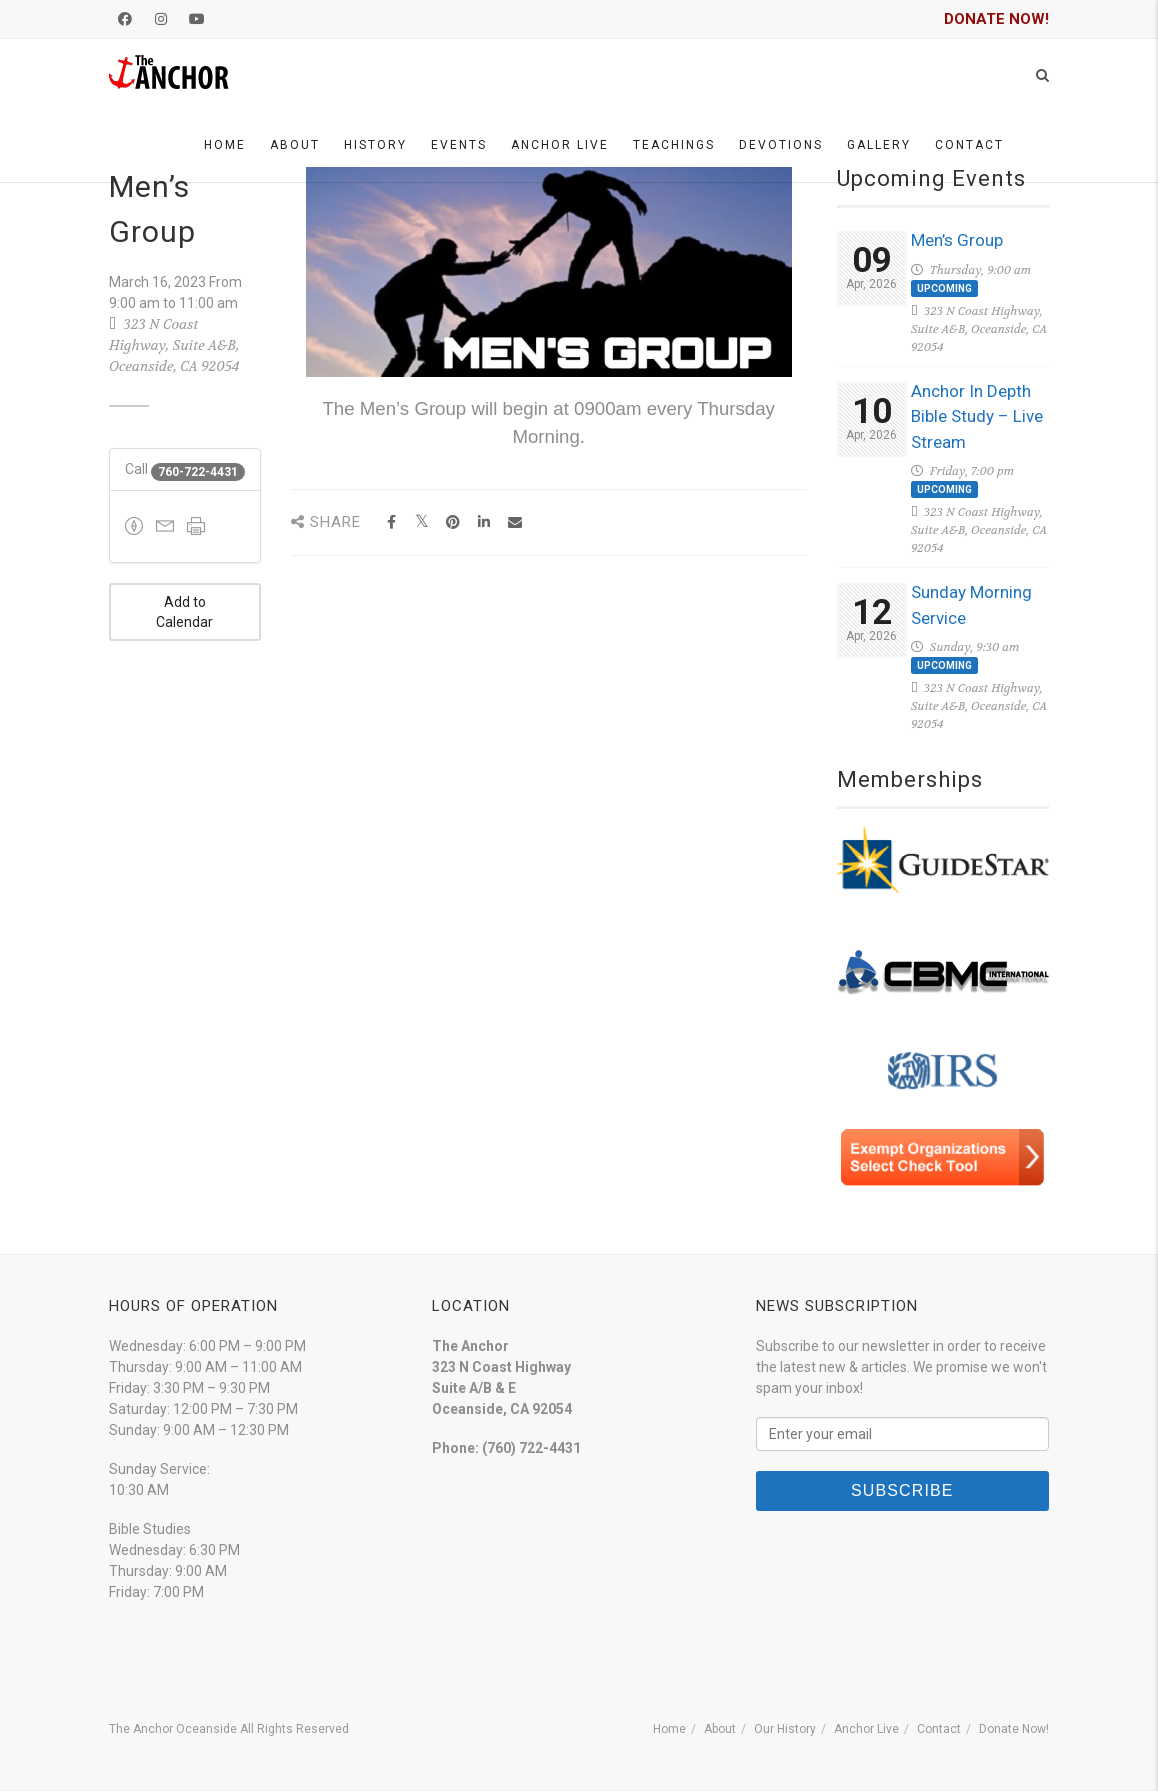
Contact (969, 145)
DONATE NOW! (996, 19)
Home (225, 145)
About (295, 145)
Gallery (879, 145)
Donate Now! (1014, 1729)
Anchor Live (560, 145)
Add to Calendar (184, 612)
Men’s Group (957, 240)
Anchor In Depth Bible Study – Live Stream (977, 416)
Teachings (674, 145)
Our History (785, 1729)
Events (459, 145)
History (375, 145)
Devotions (781, 145)
